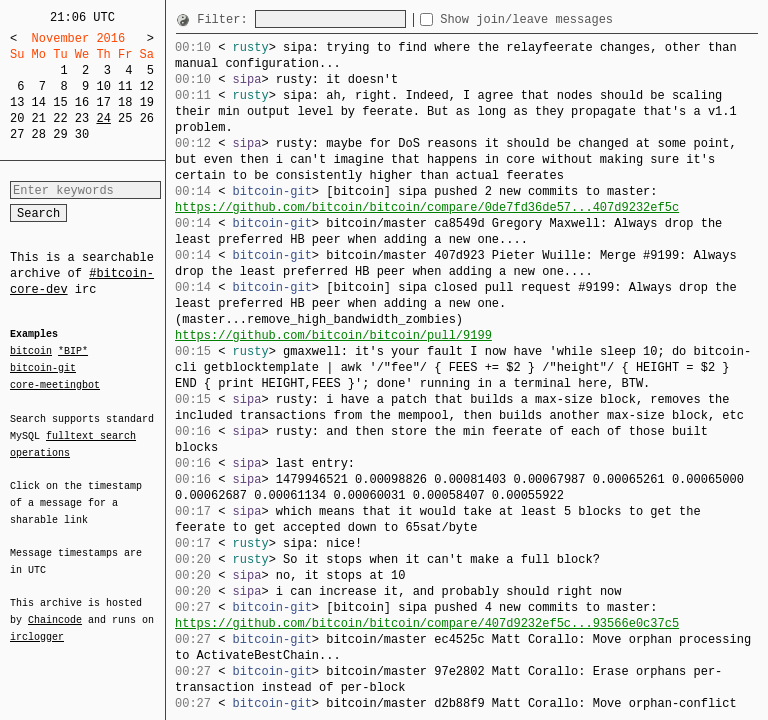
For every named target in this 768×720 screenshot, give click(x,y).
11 (125, 86)
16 (82, 102)
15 (60, 102)
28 (39, 134)
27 (17, 134)
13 (17, 102)
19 (147, 102)
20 (17, 118)
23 (82, 118)
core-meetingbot (55, 384)
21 (39, 118)
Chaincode (55, 608)
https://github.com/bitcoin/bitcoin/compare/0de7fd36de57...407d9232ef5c (427, 207)
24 (103, 118)
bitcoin (31, 352)
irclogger (37, 624)
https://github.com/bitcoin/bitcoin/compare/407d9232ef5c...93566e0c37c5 (427, 623)
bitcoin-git (43, 368)
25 (125, 118)
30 (82, 134)
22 (60, 118)
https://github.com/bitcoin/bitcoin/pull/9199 (333, 335)
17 (103, 102)
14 (39, 102)
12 (147, 86)
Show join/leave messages (562, 19)
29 (60, 134)
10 (103, 86)
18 (125, 102)
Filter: (226, 19)
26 (147, 118)
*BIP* (73, 352)
